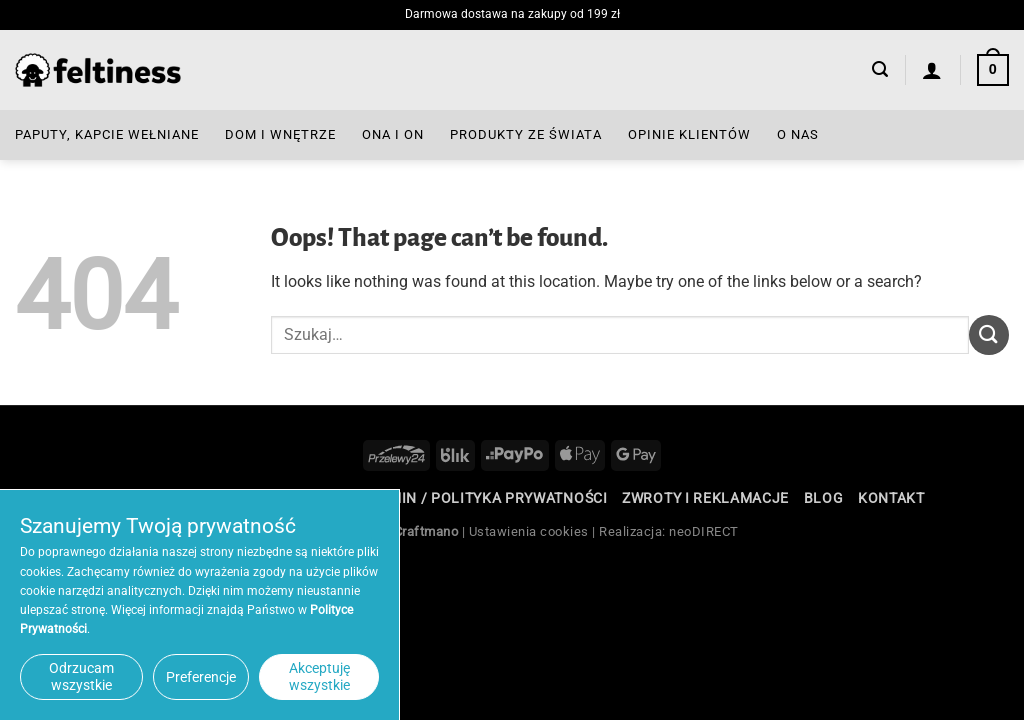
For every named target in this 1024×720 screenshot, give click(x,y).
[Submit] (989, 334)
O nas (798, 134)
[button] (880, 69)
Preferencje (201, 677)
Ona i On (393, 134)
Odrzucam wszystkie (81, 676)
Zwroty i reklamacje (705, 498)
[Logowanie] (932, 70)
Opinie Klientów (689, 134)
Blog (824, 498)
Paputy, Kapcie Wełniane (107, 134)
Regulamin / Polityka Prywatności (470, 498)
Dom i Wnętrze (280, 134)
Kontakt (891, 498)
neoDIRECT (704, 531)
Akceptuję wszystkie (319, 676)
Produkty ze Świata (526, 134)
